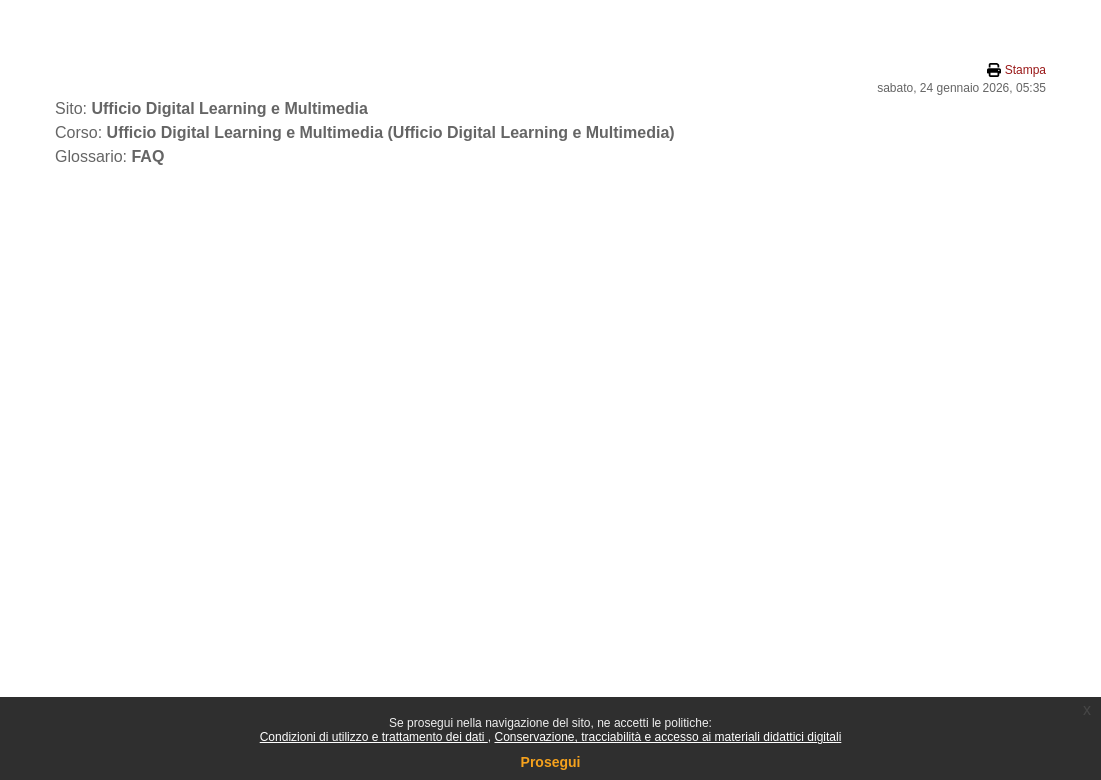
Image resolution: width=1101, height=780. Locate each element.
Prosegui (551, 762)
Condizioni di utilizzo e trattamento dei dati (374, 737)
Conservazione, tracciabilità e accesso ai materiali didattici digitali (667, 737)
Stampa (1025, 70)
